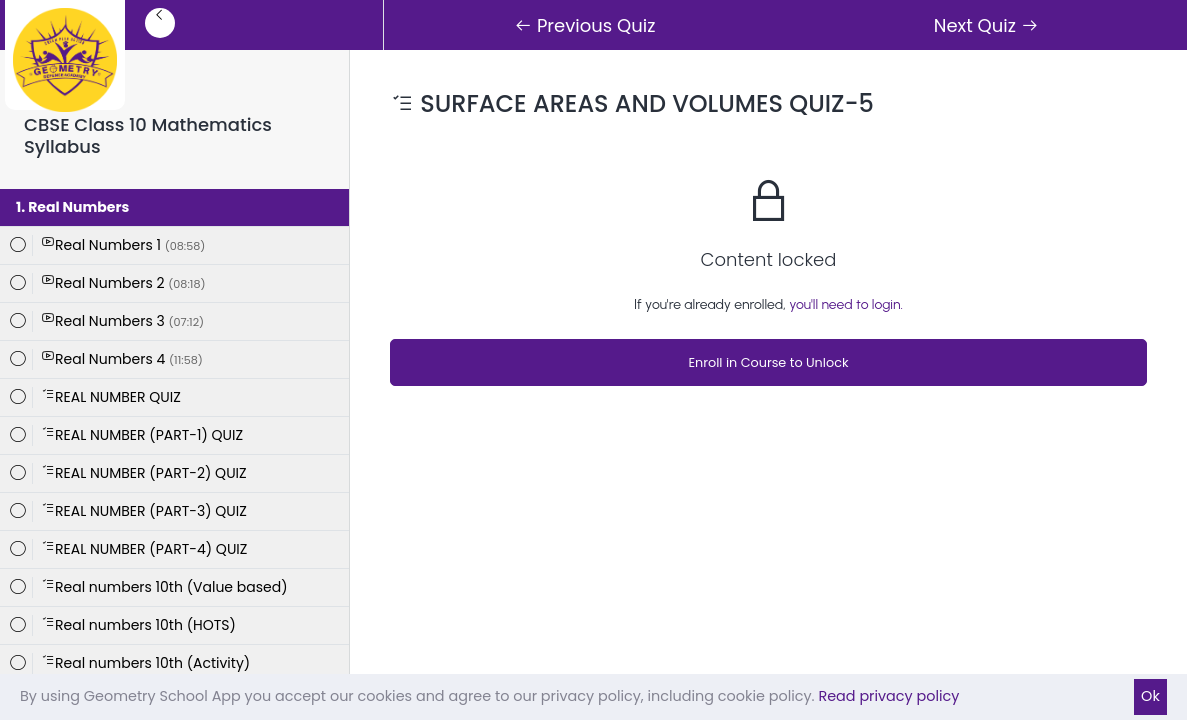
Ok (1150, 696)
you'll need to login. (846, 304)
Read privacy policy (888, 696)
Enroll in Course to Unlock (768, 362)
